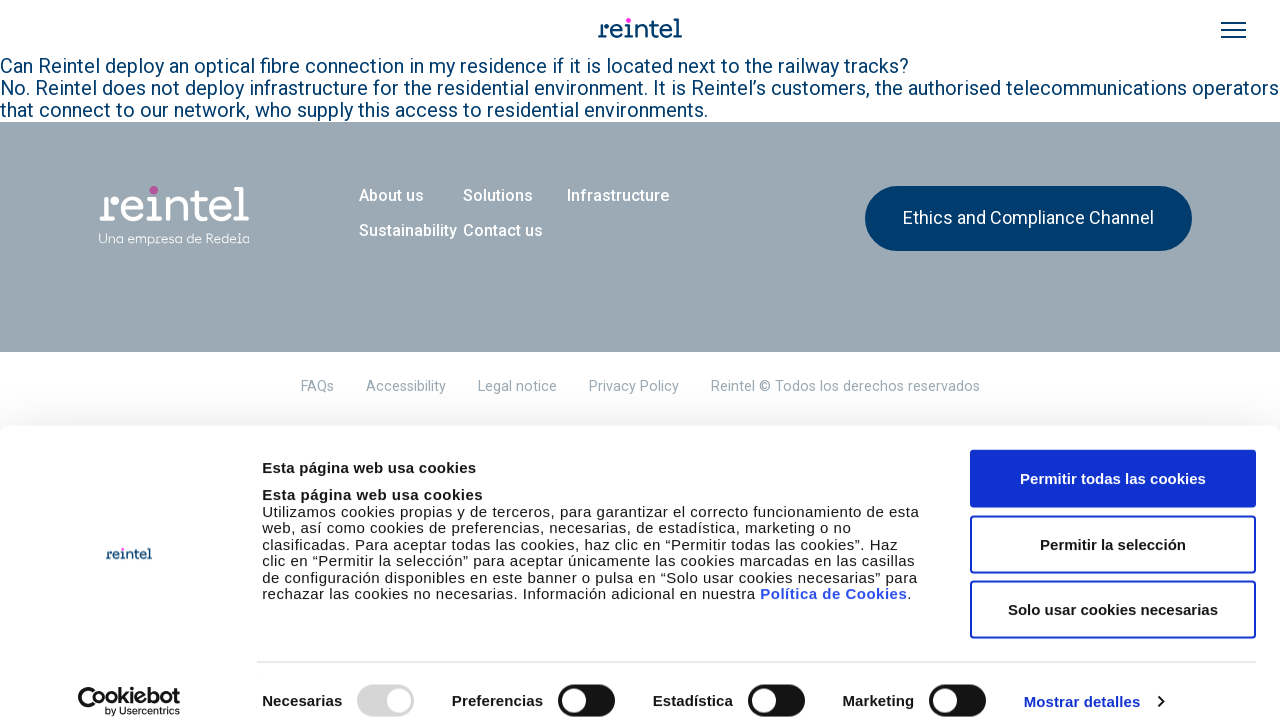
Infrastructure (618, 195)
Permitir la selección (1113, 523)
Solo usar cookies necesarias (1113, 588)
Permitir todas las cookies (1113, 457)
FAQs (317, 386)
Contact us (503, 230)
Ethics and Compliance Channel (1028, 217)
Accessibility (406, 386)
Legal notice (517, 386)
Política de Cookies (833, 572)
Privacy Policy (634, 386)
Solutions (498, 195)
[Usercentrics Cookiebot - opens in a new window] (129, 681)
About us (391, 195)
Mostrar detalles (1082, 680)
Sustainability (408, 230)
